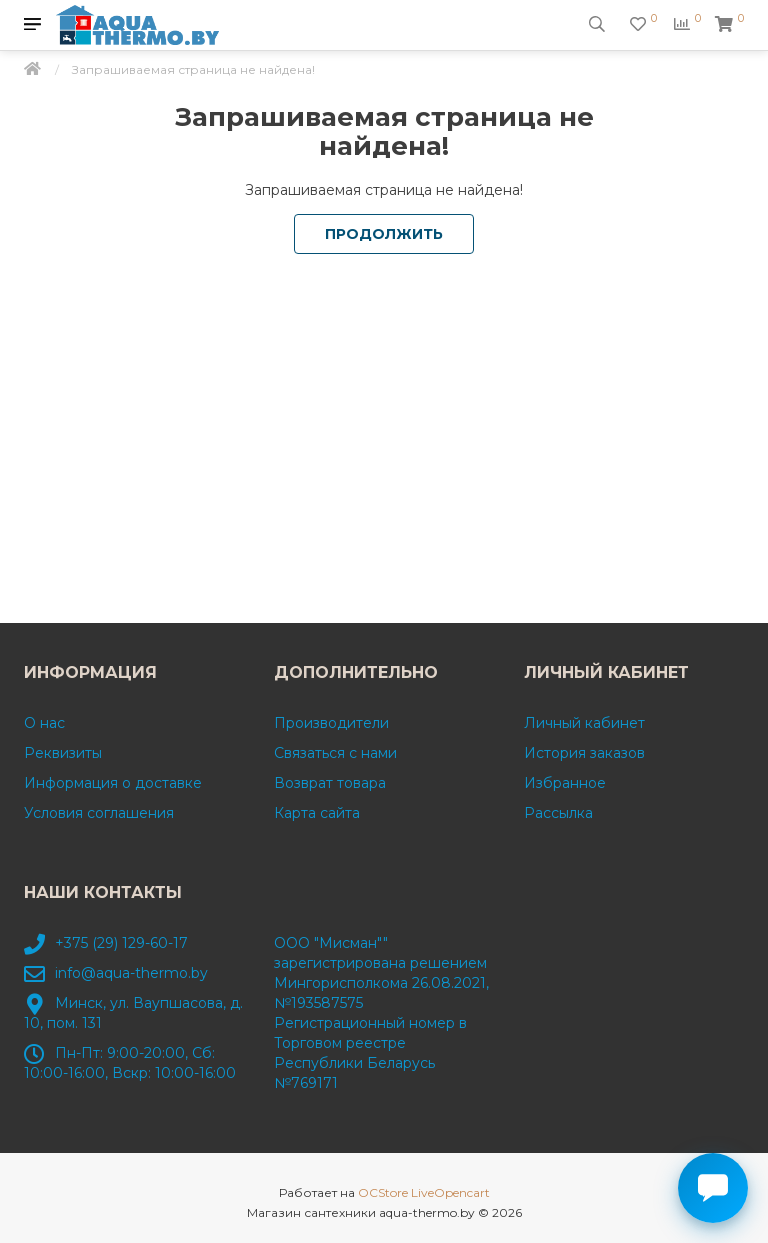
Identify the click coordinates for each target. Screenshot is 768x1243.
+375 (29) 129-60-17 (121, 943)
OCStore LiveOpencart (424, 1192)
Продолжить (384, 234)
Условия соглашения (99, 813)
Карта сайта (317, 813)
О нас (44, 723)
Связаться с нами (335, 753)
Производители (331, 723)
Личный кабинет (584, 723)
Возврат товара (330, 783)
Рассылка (558, 813)
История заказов (584, 753)
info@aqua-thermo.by (131, 973)
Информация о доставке (113, 783)
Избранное (565, 783)
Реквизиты (63, 753)
